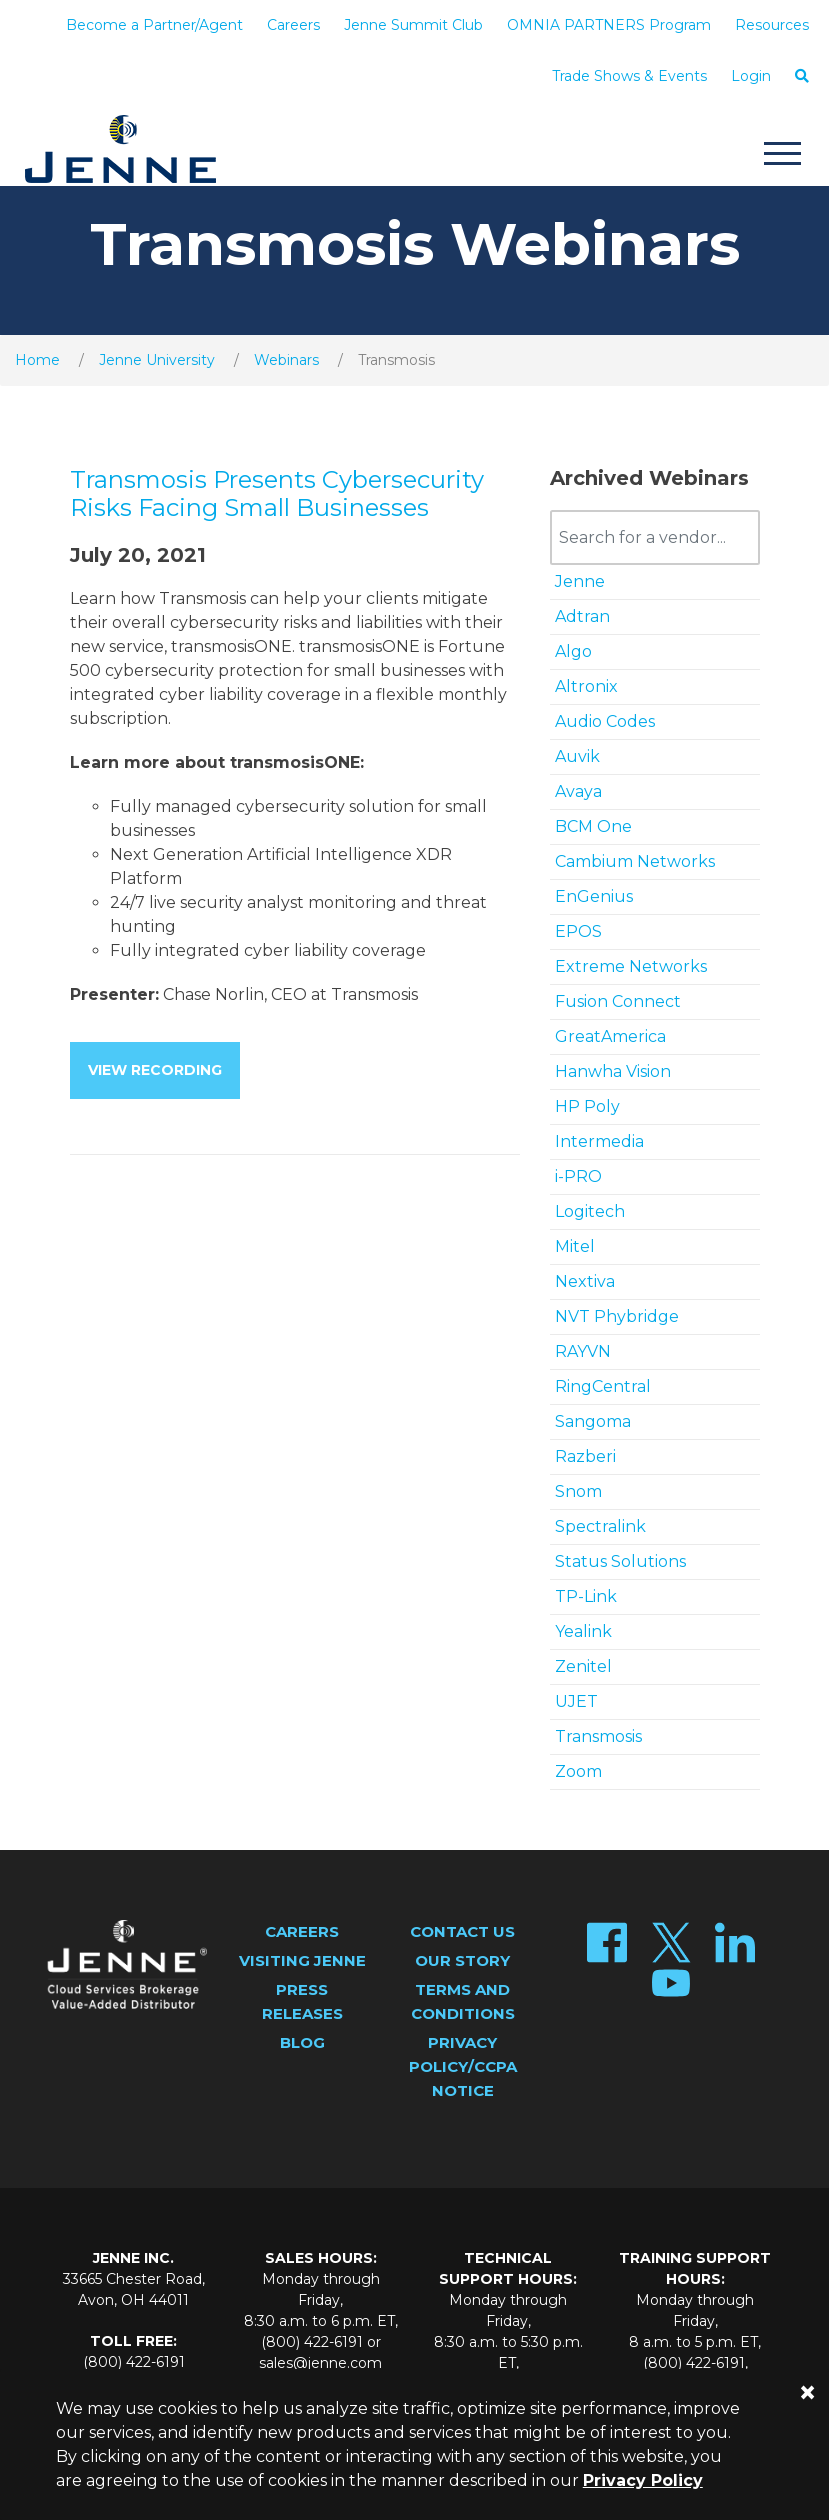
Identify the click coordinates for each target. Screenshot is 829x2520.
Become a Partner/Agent (154, 25)
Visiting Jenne (302, 1960)
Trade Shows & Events (629, 76)
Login (751, 76)
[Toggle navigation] (782, 156)
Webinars (286, 360)
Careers (293, 25)
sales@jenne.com (320, 2363)
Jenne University (157, 360)
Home (37, 360)
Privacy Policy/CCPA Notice (463, 2066)
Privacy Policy (643, 2480)
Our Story (462, 1960)
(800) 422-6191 (134, 2362)
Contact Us (462, 1931)
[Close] (807, 2392)
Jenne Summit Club (413, 25)
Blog (302, 2042)
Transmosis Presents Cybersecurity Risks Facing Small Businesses (277, 494)
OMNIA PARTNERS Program (609, 25)
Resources (772, 25)
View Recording (155, 1070)
